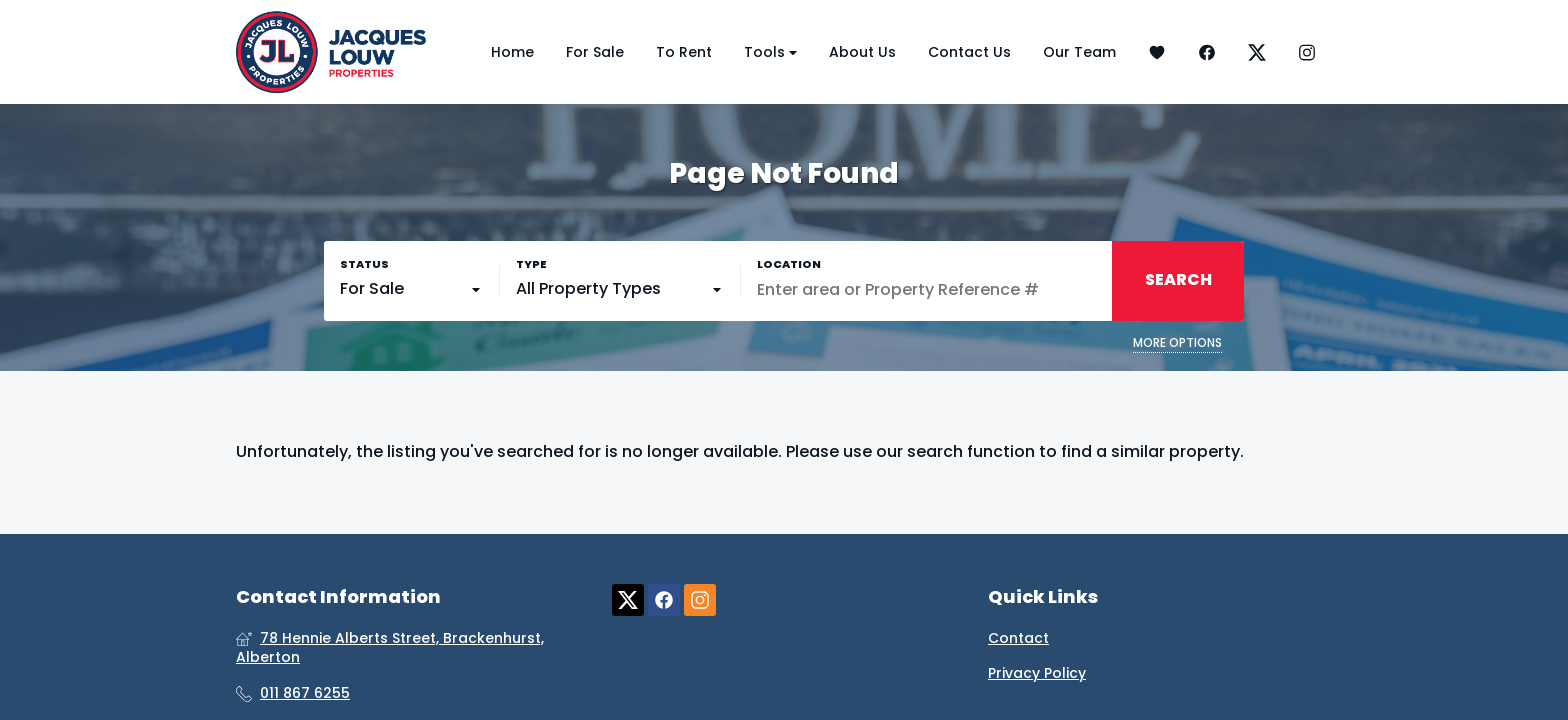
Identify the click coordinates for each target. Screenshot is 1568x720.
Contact (1018, 638)
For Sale (595, 52)
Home (512, 52)
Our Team (1079, 52)
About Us (862, 52)
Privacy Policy (1037, 673)
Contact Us (969, 52)
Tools (770, 52)
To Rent (684, 52)
